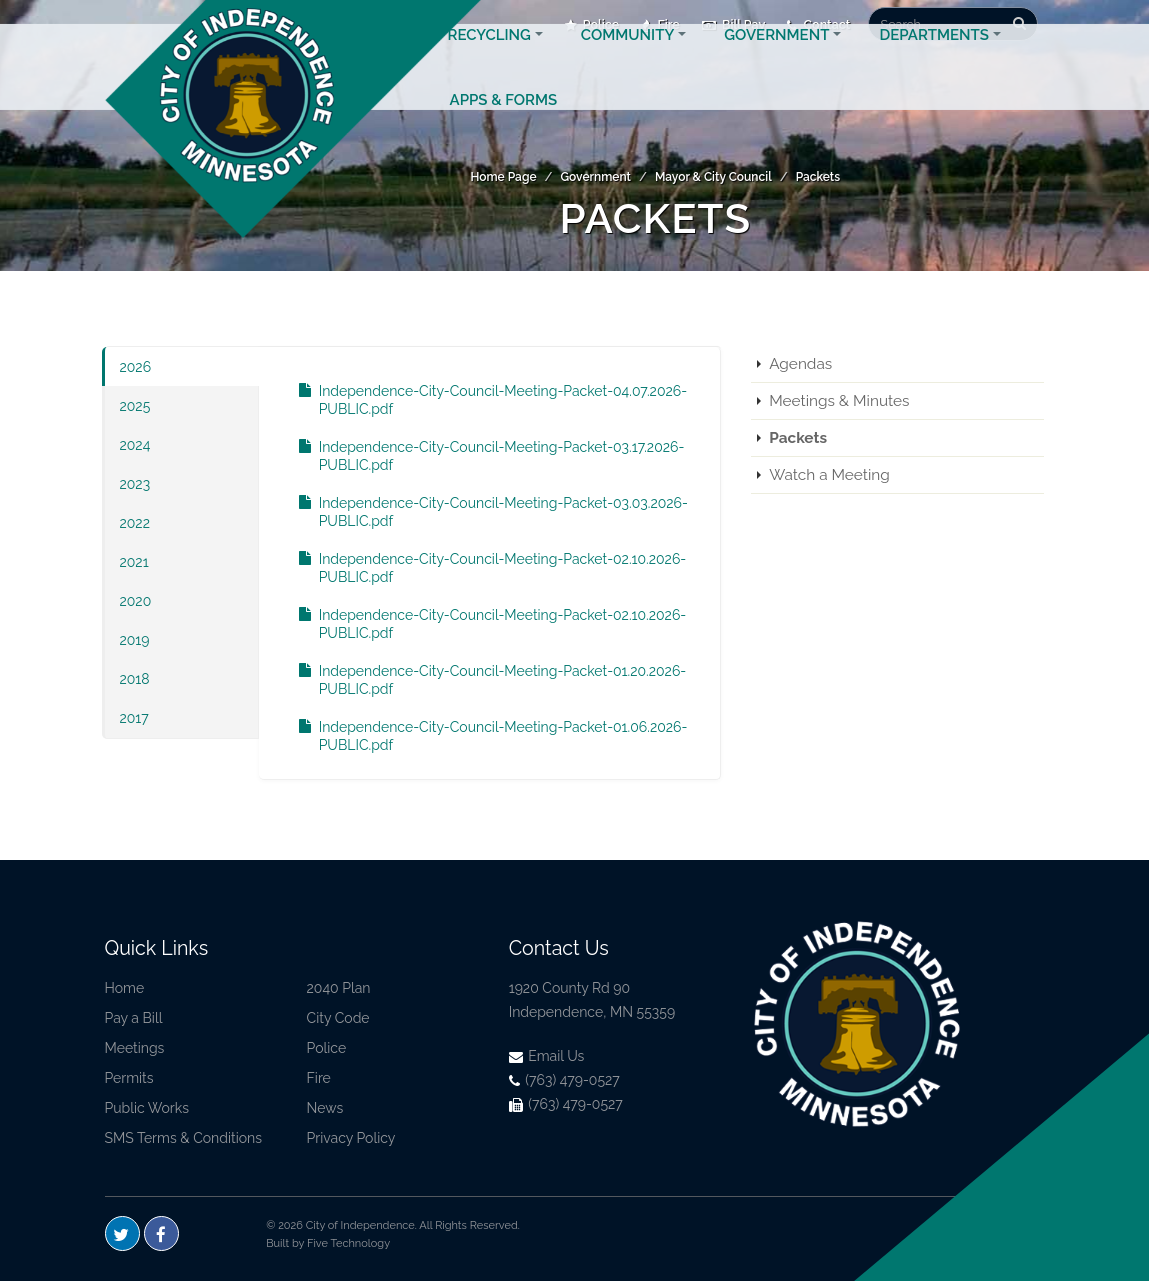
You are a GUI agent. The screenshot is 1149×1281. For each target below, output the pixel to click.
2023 (135, 484)
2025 (135, 406)
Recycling (489, 59)
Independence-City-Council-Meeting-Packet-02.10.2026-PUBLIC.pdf (483, 568)
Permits (129, 1078)
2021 (134, 562)
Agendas (800, 364)
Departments (934, 59)
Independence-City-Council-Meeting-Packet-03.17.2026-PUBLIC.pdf (482, 456)
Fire (319, 1078)
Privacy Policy (351, 1138)
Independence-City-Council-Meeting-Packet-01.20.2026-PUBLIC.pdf (483, 680)
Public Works (147, 1108)
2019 (135, 640)
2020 (136, 601)
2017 (134, 718)
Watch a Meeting (829, 475)
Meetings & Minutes (839, 401)
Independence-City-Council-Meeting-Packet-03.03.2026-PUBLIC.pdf (483, 512)
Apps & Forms (504, 124)
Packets (818, 177)
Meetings (135, 1048)
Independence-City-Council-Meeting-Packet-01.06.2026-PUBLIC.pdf (483, 736)
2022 (135, 523)
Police (327, 1048)
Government (776, 59)
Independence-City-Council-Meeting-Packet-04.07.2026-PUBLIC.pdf (483, 400)
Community (627, 59)
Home (125, 988)
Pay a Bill (134, 1018)
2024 (135, 445)
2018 (135, 679)
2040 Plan (339, 988)
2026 (136, 367)
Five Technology (348, 1243)
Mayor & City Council (713, 177)
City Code (338, 1018)
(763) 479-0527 (564, 1080)
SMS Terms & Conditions (184, 1138)
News (325, 1108)
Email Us (547, 1056)
